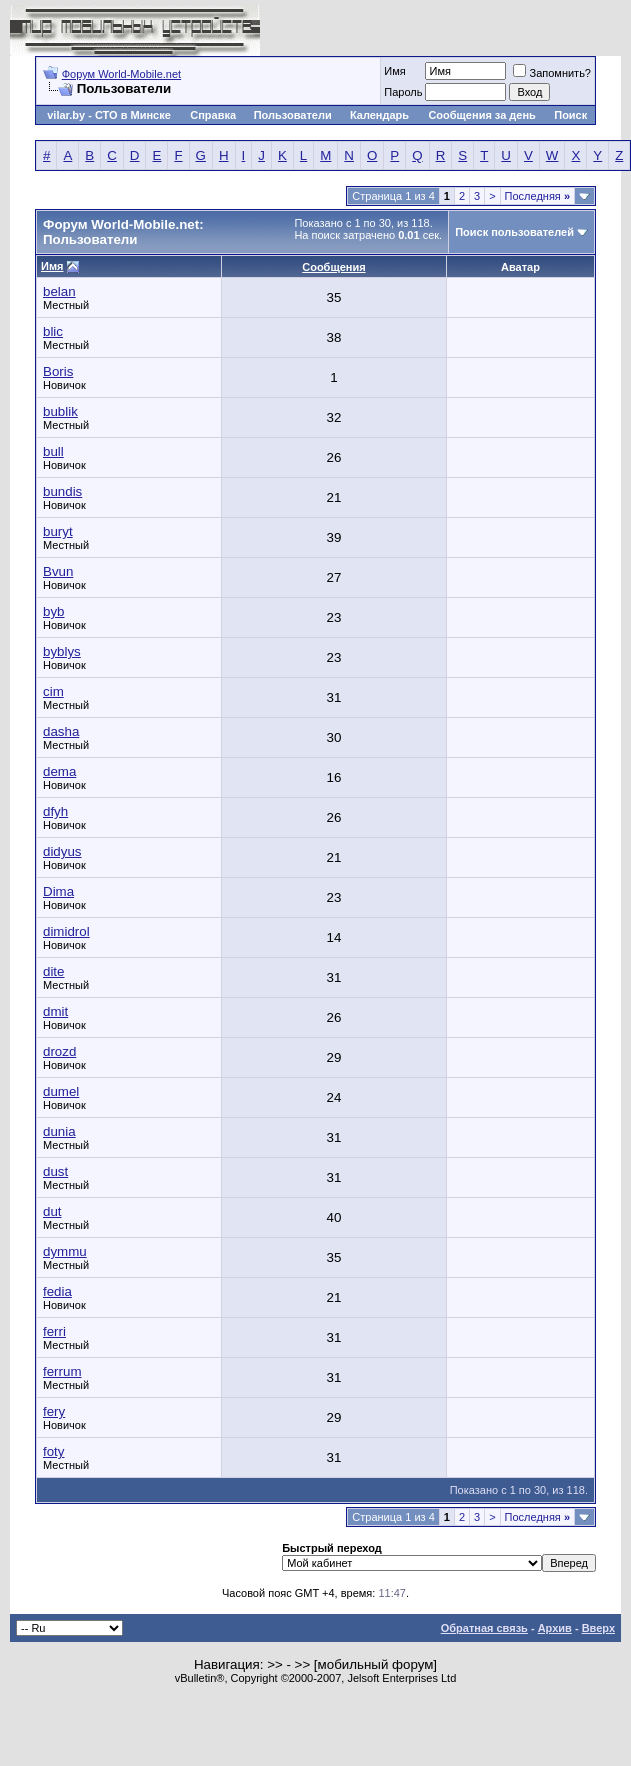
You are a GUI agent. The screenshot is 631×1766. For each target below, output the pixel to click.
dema (59, 771)
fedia (57, 1291)
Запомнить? (552, 73)
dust (55, 1171)
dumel (61, 1091)
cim (53, 691)
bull (53, 451)
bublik (60, 411)
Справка (213, 115)
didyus (62, 851)
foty (53, 1451)
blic (53, 331)
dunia (59, 1131)
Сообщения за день (481, 115)
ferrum (62, 1371)
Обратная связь (484, 1628)
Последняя (537, 196)
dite (54, 971)
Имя (394, 71)
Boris (58, 371)
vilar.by (66, 115)
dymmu (65, 1251)
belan (59, 291)
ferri (54, 1331)
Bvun (58, 571)
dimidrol (66, 931)
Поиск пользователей (514, 232)
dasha (61, 731)
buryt (58, 531)
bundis (62, 491)
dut (52, 1211)
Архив (555, 1628)
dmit (55, 1011)
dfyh (55, 811)
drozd (59, 1051)
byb (54, 611)
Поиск (570, 115)
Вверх (598, 1628)
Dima (58, 891)
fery (54, 1411)
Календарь (379, 115)
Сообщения (333, 267)
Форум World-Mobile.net (121, 74)
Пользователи (293, 115)
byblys (62, 651)
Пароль (403, 92)
